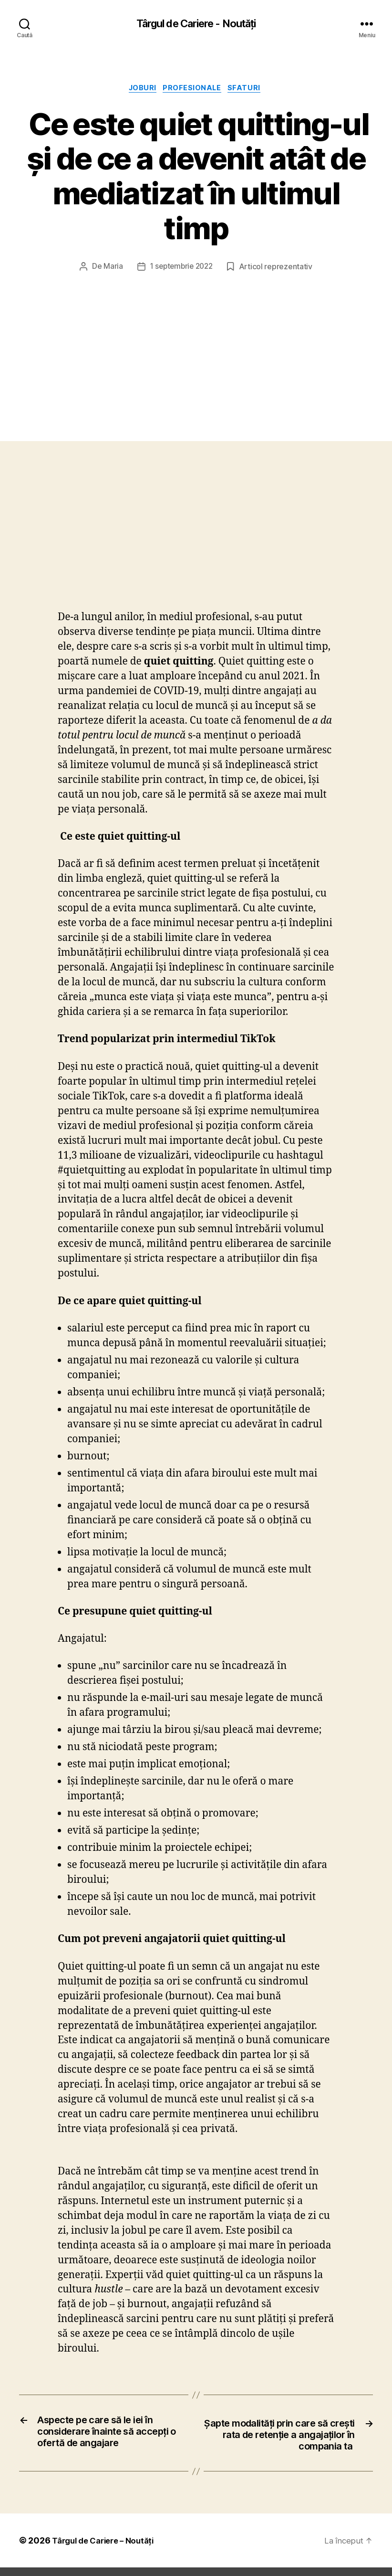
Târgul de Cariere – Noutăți (101, 2525)
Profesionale (194, 90)
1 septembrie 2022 (185, 234)
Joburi (140, 90)
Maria (118, 234)
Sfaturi (250, 90)
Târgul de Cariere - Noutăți (196, 24)
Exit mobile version (196, 2564)
